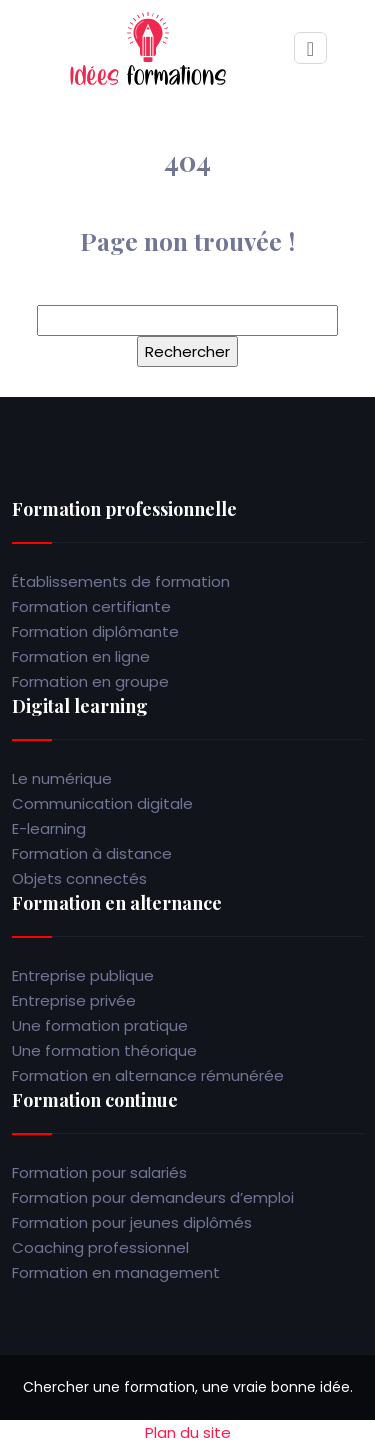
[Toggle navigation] (310, 48)
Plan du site (188, 1432)
